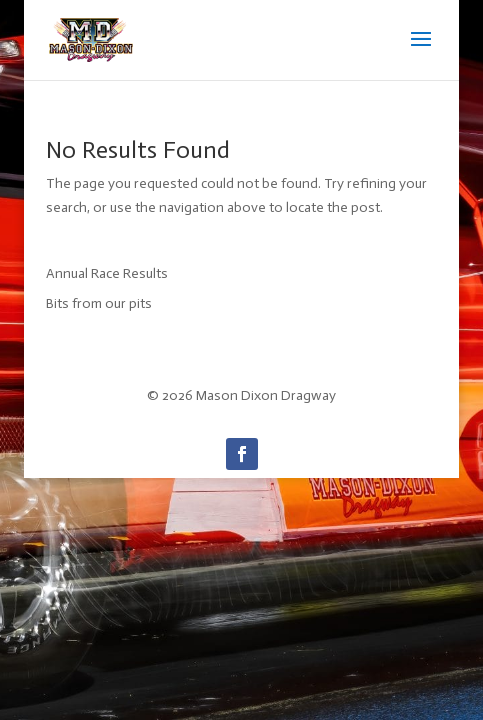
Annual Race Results (107, 273)
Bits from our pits (99, 303)
